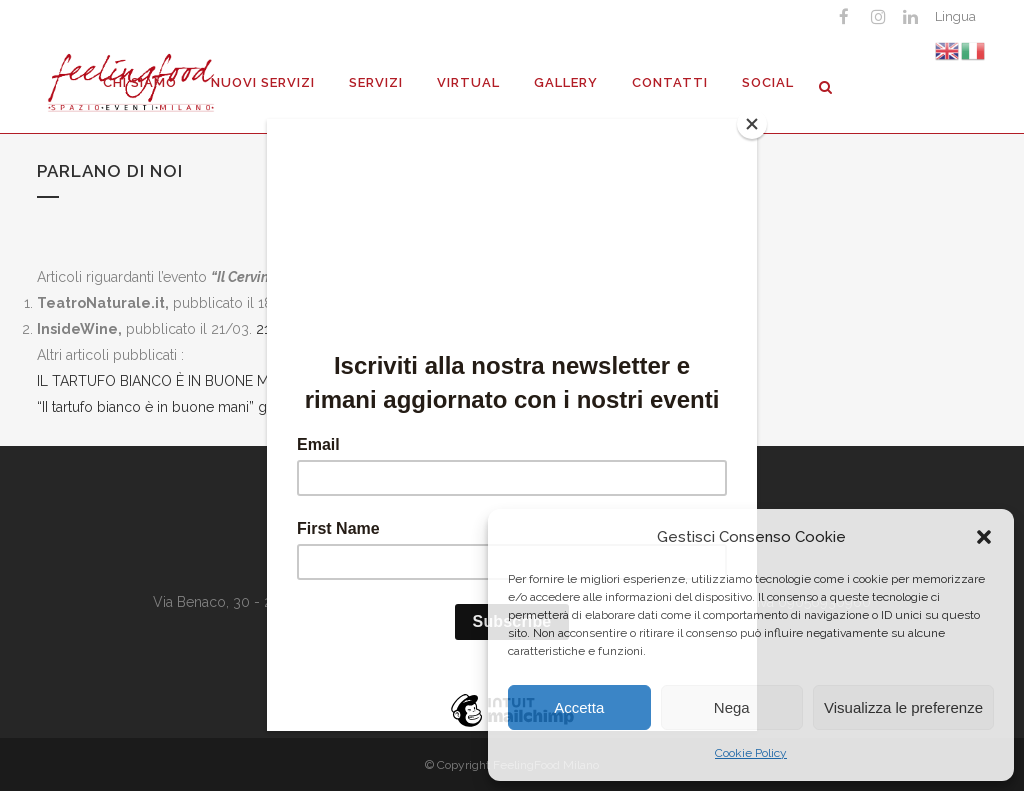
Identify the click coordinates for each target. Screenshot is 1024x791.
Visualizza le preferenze (903, 707)
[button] (984, 537)
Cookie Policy (751, 753)
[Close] (752, 124)
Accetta (579, 707)
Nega (732, 707)
